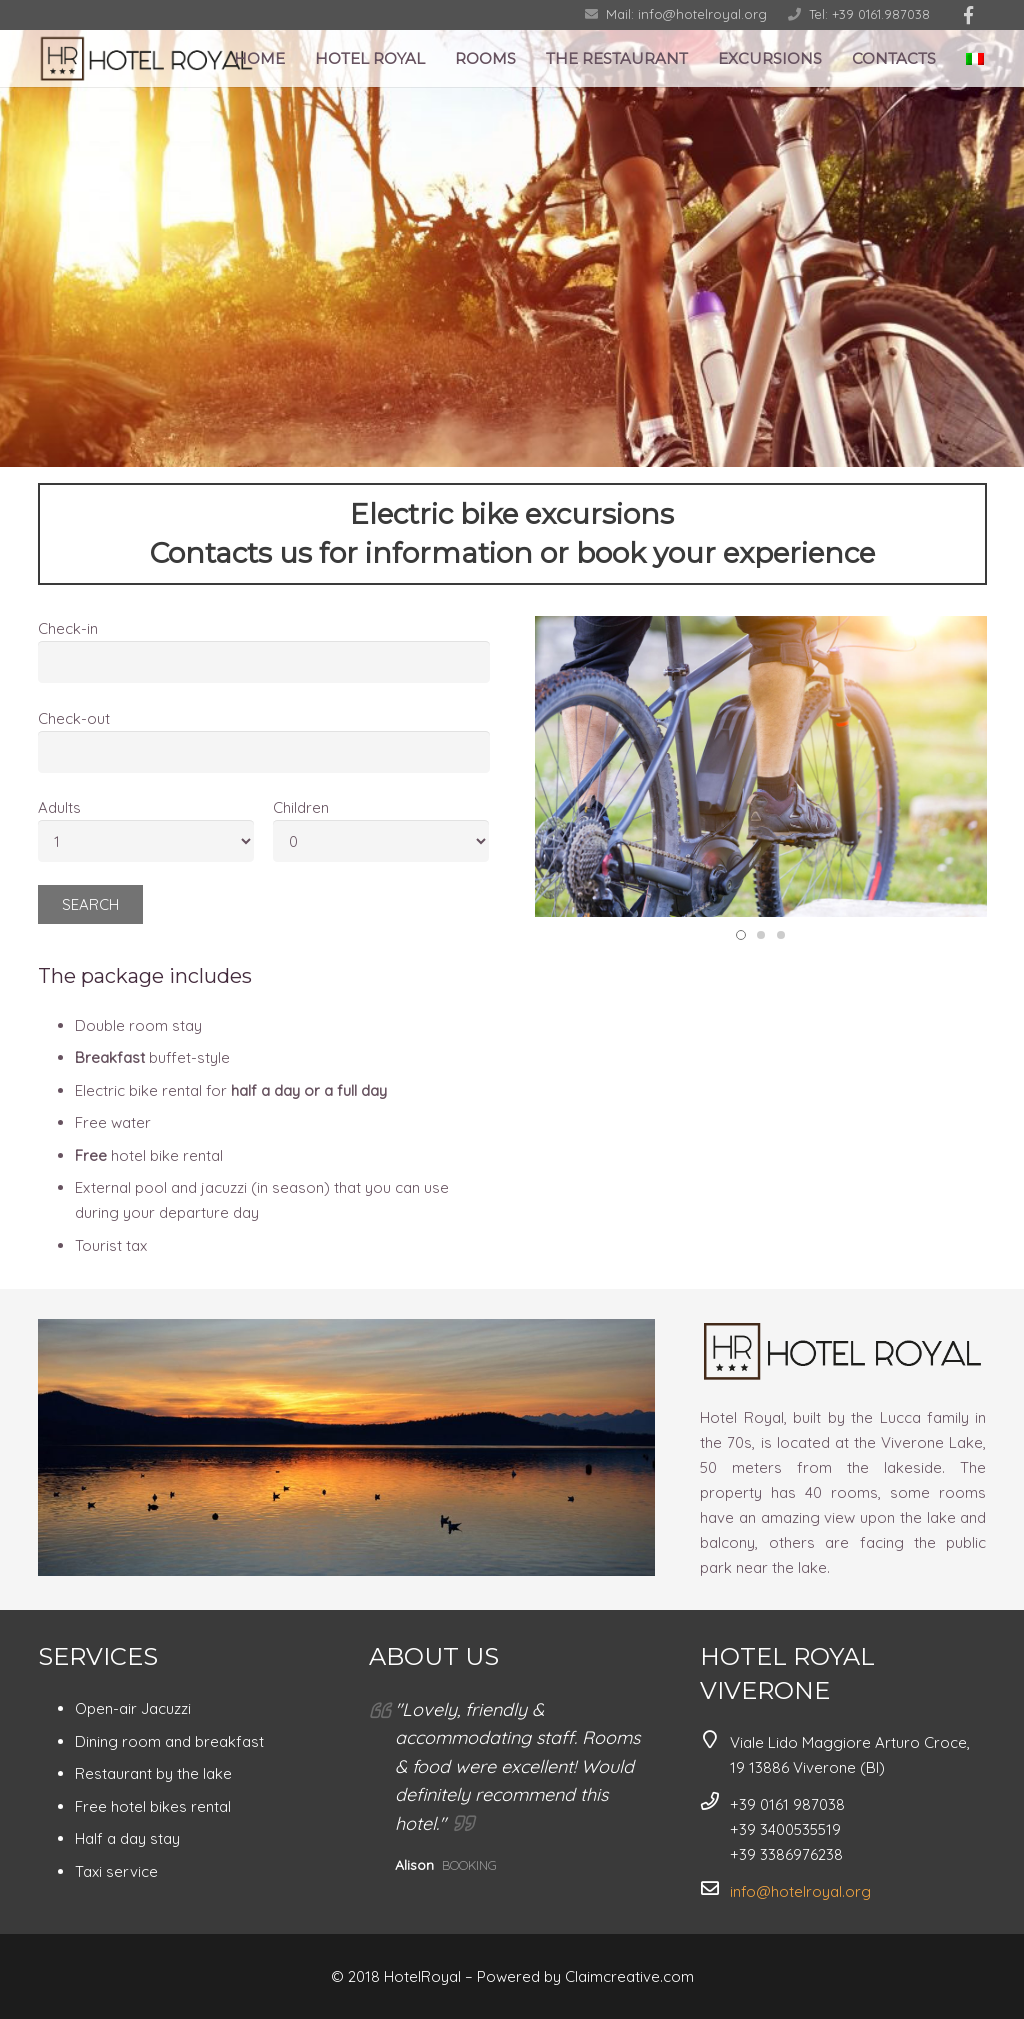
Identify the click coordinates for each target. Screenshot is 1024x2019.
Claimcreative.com (629, 1976)
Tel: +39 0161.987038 (869, 14)
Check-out (74, 718)
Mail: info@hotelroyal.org (686, 14)
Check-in (68, 628)
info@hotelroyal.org (800, 1891)
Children (301, 807)
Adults (59, 807)
